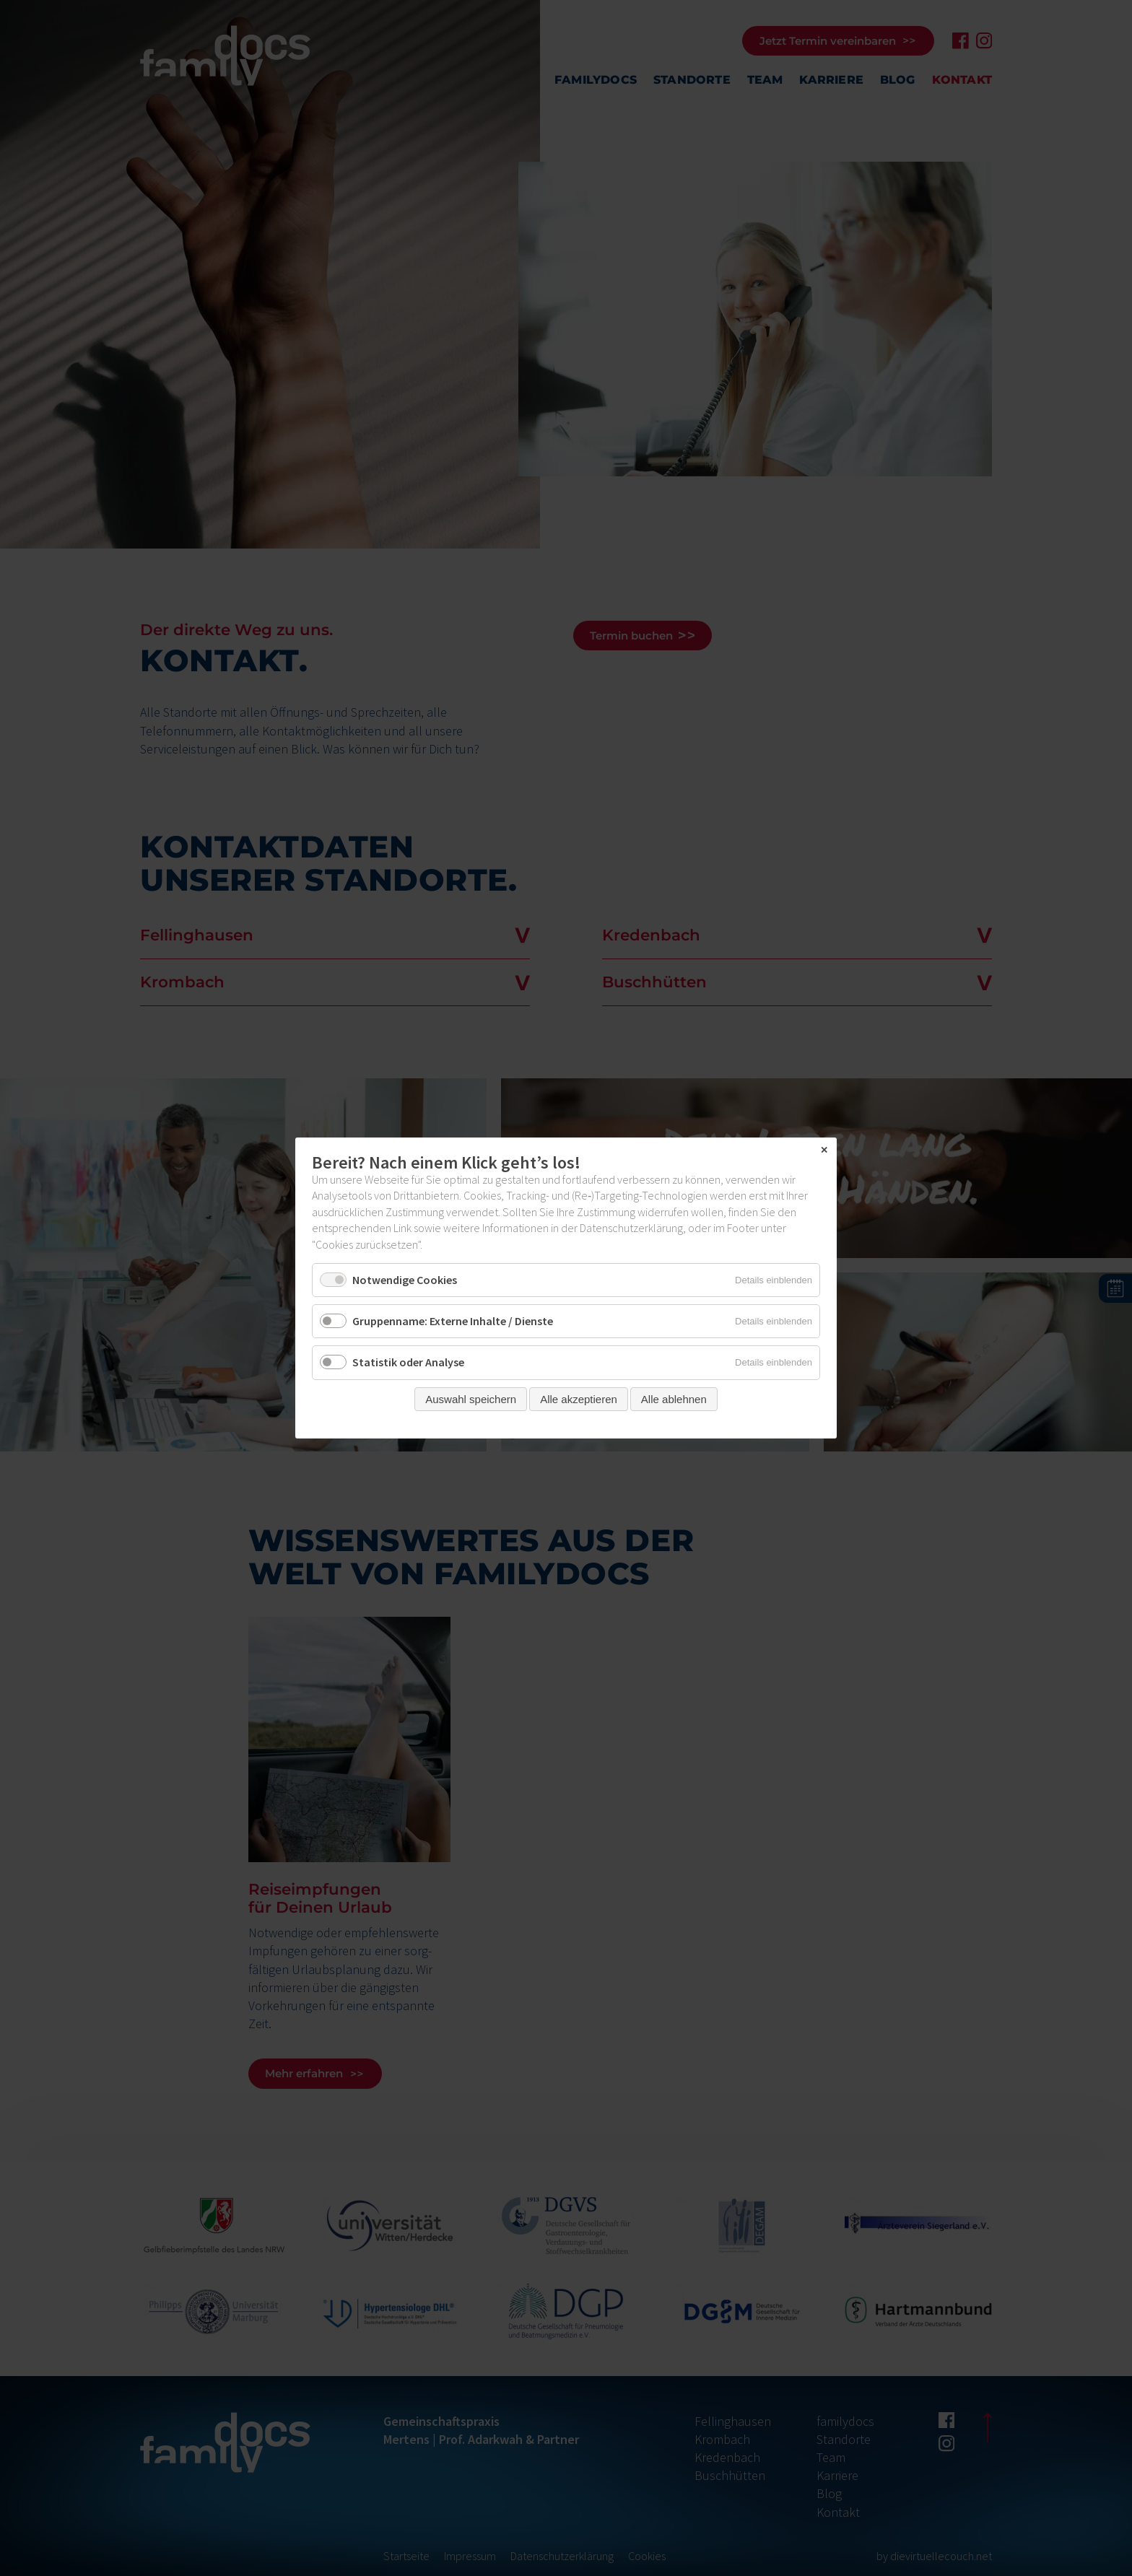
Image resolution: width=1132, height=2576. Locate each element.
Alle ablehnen (674, 1399)
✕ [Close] (824, 1150)
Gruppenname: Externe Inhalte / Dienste (452, 1321)
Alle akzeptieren (578, 1399)
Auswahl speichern (470, 1399)
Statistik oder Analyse (408, 1362)
